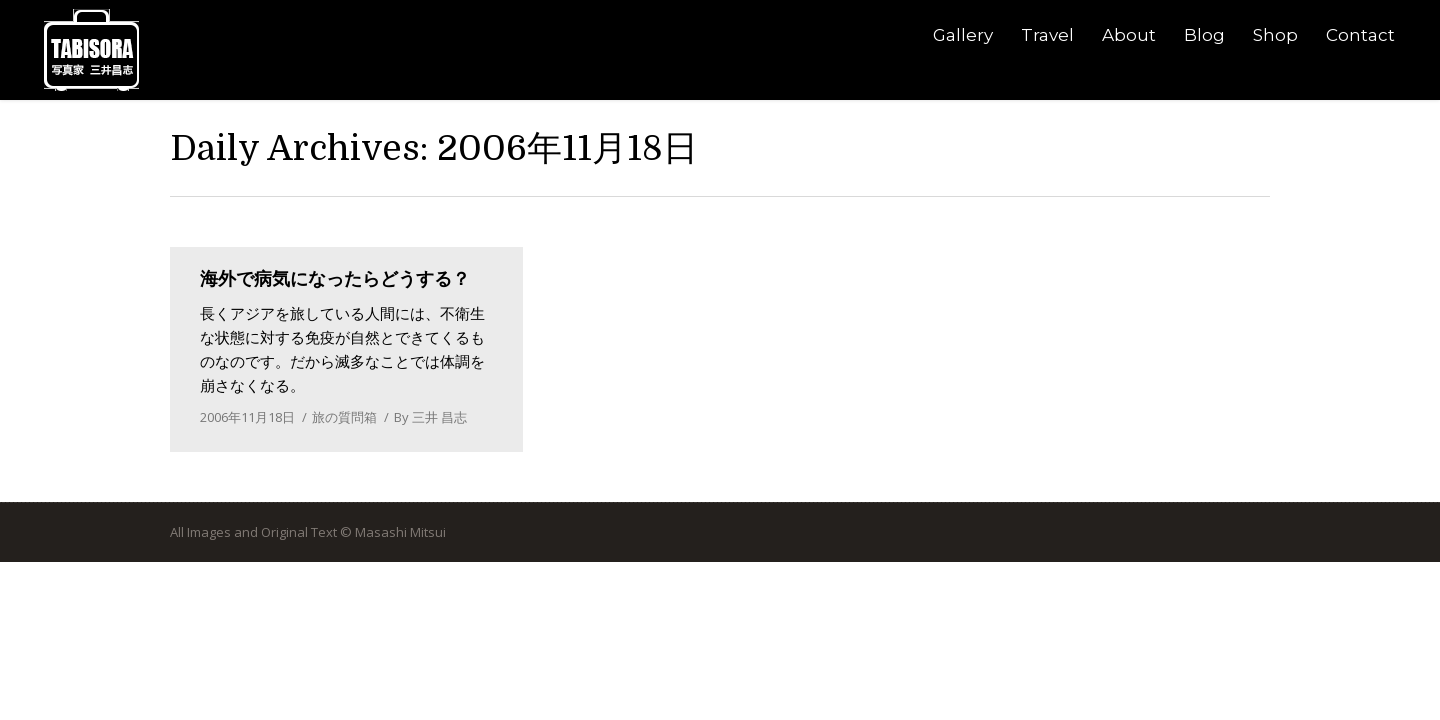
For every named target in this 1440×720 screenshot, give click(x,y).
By (430, 417)
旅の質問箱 (344, 417)
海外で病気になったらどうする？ (335, 279)
